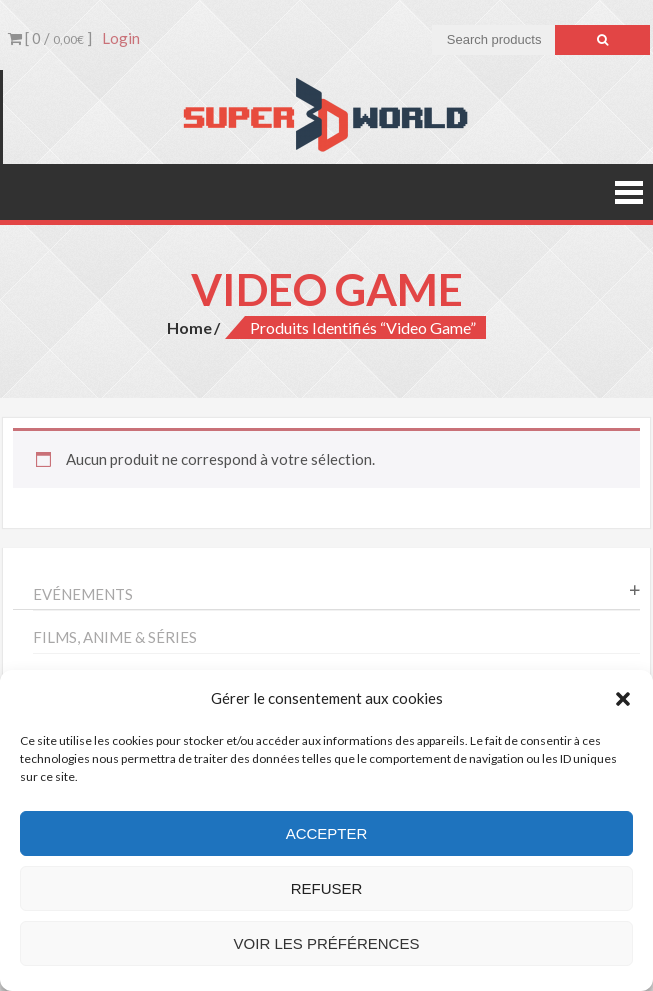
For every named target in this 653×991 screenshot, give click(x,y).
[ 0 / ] (50, 38)
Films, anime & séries (115, 637)
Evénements (83, 594)
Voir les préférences (327, 943)
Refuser (327, 888)
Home (189, 327)
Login (121, 38)
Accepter (327, 833)
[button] (623, 699)
